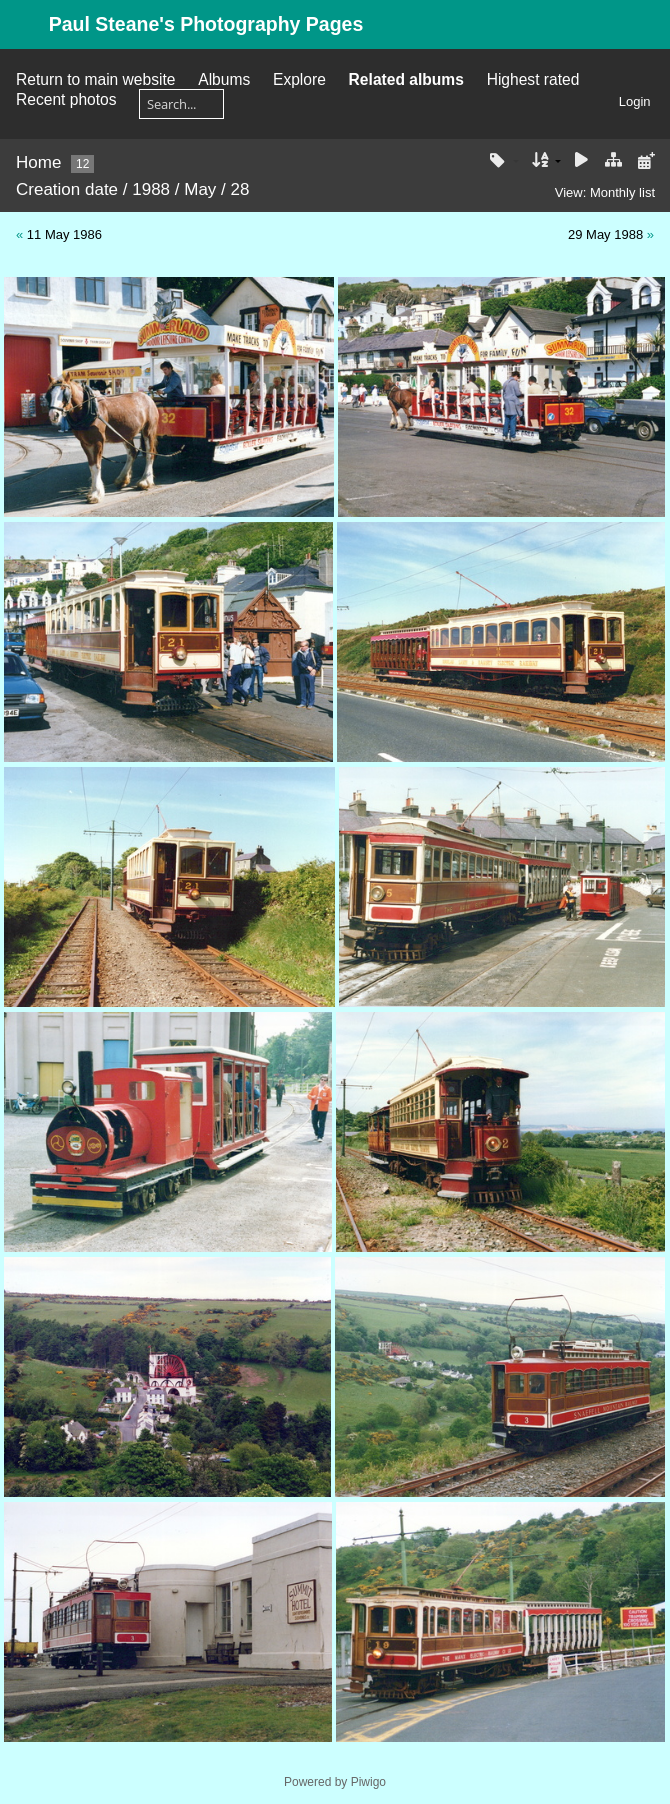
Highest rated (533, 79)
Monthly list (622, 192)
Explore (299, 79)
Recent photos (66, 99)
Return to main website (95, 79)
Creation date (67, 189)
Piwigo (368, 1782)
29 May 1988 (605, 234)
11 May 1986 (64, 234)
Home (38, 162)
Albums (224, 79)
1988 (151, 189)
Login (635, 101)
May (200, 189)
